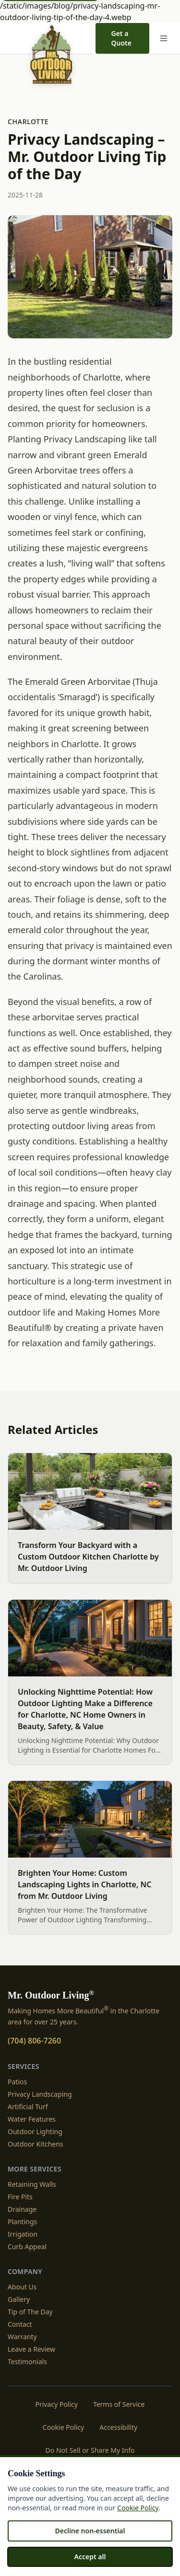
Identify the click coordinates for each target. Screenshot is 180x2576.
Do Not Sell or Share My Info (90, 2450)
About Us (22, 2286)
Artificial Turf (28, 2106)
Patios (17, 2081)
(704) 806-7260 (34, 2040)
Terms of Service (119, 2404)
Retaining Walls (32, 2184)
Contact (20, 2324)
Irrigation (22, 2234)
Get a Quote (121, 38)
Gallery (19, 2299)
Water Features (32, 2119)
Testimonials (27, 2361)
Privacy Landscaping (40, 2094)
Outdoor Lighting (35, 2131)
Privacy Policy (57, 2404)
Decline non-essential (90, 2530)
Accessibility (118, 2427)
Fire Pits (20, 2196)
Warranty (22, 2336)
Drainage (22, 2209)
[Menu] (163, 38)
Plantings (22, 2221)
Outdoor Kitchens (35, 2144)
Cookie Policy (63, 2427)
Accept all (90, 2556)
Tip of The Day (30, 2311)
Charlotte (28, 121)
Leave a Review (31, 2349)
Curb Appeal (27, 2246)
